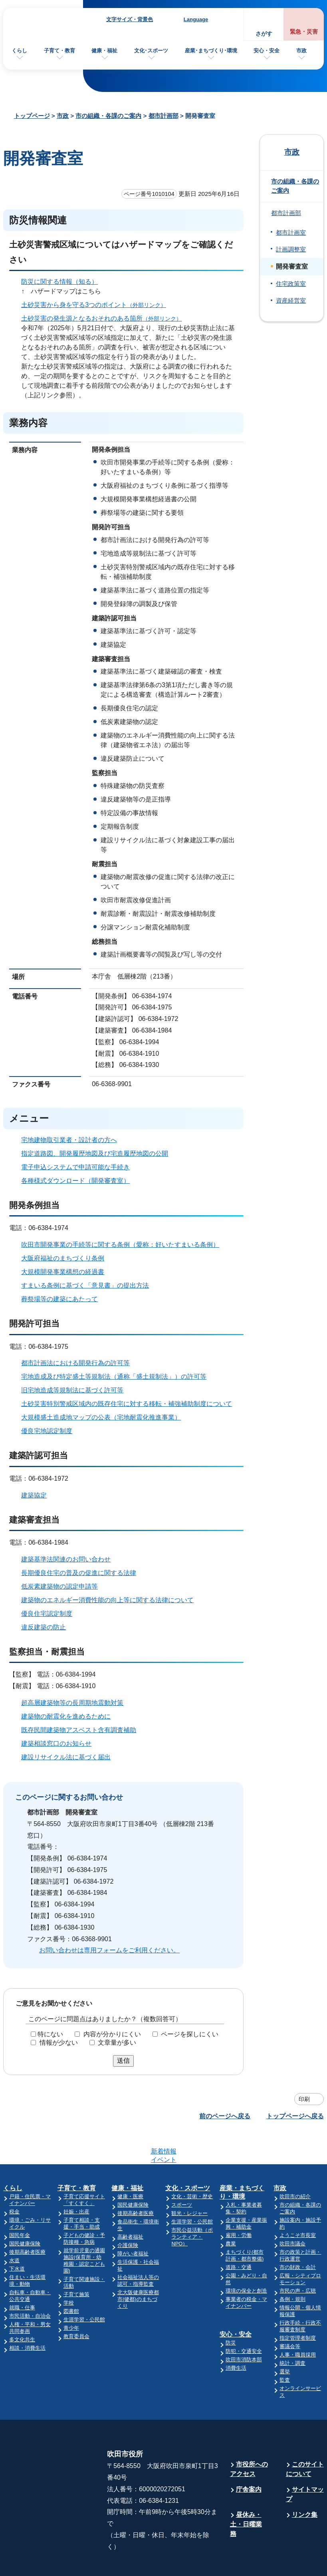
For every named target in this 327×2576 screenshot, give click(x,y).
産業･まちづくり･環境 (211, 51)
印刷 (304, 2099)
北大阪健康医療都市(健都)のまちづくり (138, 2268)
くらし (19, 51)
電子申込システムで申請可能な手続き (75, 1167)
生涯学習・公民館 (84, 2288)
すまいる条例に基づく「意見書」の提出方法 (85, 1285)
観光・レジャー (189, 2182)
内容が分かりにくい (112, 2034)
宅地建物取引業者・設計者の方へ (69, 1139)
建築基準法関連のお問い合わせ (66, 1559)
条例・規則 (292, 2268)
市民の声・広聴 (297, 2260)
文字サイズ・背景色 (129, 19)
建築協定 (34, 1495)
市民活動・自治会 (30, 2285)
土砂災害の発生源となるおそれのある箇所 (104, 318)
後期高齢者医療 (27, 2221)
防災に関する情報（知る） (59, 281)
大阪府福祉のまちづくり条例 (62, 1258)
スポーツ (181, 2174)
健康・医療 (130, 2165)
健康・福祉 (104, 51)
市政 (301, 51)
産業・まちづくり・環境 (242, 2161)
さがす (264, 34)
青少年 (71, 2297)
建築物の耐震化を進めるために (66, 1716)
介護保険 (127, 2214)
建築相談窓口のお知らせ (56, 1743)
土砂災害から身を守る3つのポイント (97, 304)
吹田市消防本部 (244, 2328)
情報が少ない (59, 2042)
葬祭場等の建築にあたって (59, 1299)
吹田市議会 (292, 2212)
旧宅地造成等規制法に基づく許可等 (72, 1390)
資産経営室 (291, 300)
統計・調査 (292, 2332)
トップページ (32, 115)
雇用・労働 (239, 2204)
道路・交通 (239, 2236)
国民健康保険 (24, 2212)
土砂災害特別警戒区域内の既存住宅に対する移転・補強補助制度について (126, 1403)
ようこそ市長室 (297, 2204)
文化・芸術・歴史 (192, 2165)
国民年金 (19, 2204)
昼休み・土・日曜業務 (246, 2493)
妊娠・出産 (76, 2180)
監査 (284, 2349)
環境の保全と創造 (246, 2260)
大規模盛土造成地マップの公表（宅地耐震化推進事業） (101, 1417)
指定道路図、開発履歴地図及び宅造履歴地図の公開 (94, 1153)
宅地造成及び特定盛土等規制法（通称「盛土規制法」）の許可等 (113, 1376)
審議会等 (289, 2315)
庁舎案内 (249, 2458)
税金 (14, 2180)
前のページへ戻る (224, 2116)
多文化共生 (22, 2308)
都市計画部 (163, 115)
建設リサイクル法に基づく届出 (66, 1757)
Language (196, 19)
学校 (68, 2272)
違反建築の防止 (43, 1627)
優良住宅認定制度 (46, 1613)
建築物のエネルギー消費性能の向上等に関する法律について (107, 1600)
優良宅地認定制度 (46, 1431)
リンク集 (304, 2483)
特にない (50, 2034)
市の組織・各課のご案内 (108, 115)
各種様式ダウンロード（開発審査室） (75, 1180)
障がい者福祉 (133, 2222)
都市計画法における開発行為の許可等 (75, 1363)
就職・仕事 (22, 2276)
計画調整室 (291, 249)
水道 (14, 2229)
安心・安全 (266, 51)
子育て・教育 (59, 51)
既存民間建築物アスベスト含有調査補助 (78, 1730)
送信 (123, 2060)
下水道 (17, 2238)
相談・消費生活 (27, 2317)
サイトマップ (305, 2463)
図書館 (71, 2280)
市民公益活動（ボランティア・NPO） (192, 2205)
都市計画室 (291, 232)
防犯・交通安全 (244, 2320)
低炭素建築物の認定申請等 (59, 1586)
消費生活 (236, 2337)
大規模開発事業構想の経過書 (62, 1271)
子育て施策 (76, 2263)
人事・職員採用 (297, 2324)
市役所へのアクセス (249, 2438)
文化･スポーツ (151, 51)
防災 (231, 2312)
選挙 (284, 2340)
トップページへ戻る (295, 2116)
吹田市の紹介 (295, 2165)
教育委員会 (76, 2305)
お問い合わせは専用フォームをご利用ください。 (109, 1950)
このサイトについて (305, 2438)
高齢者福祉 (130, 2206)
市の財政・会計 (297, 2236)
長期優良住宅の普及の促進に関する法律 (78, 1572)
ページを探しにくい (189, 2034)
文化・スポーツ (187, 2156)
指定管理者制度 (297, 2307)
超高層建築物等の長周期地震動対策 (72, 1702)
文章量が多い (117, 2042)
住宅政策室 (291, 284)
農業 (231, 2212)
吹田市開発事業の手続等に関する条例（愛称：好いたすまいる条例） (120, 1244)
